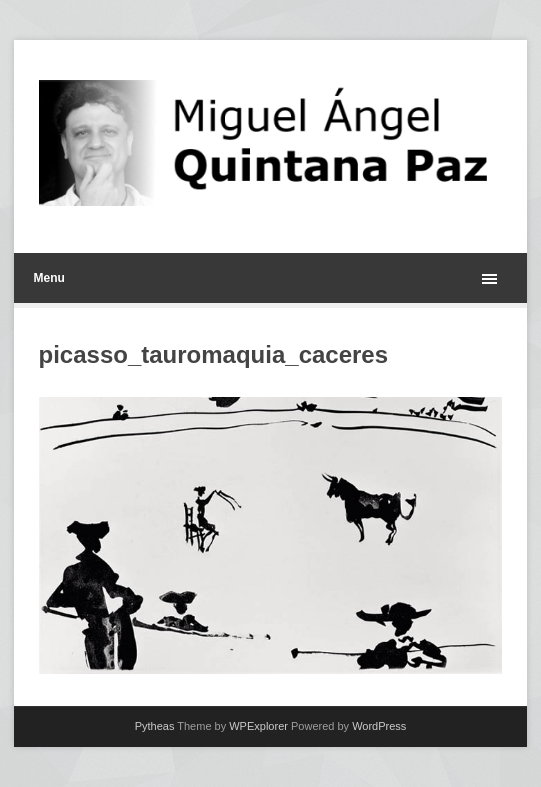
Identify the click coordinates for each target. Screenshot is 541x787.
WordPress (379, 726)
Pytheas (155, 726)
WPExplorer (258, 726)
